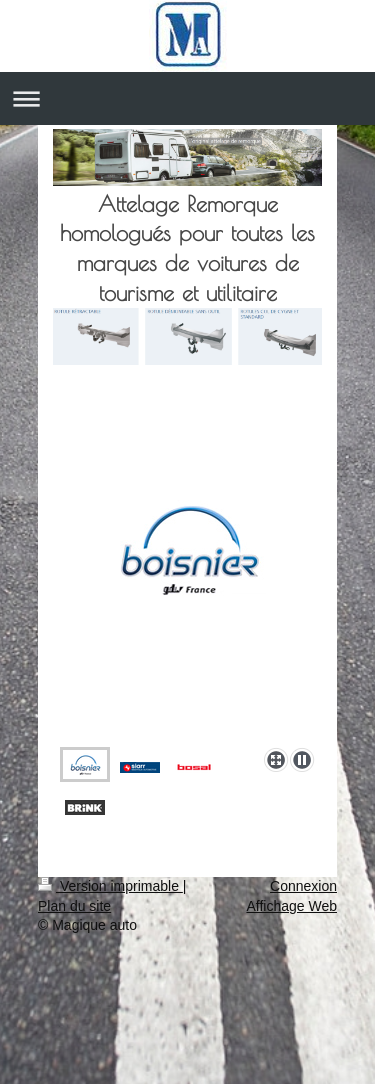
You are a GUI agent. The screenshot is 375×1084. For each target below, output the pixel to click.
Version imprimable (110, 886)
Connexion (303, 886)
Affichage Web (291, 906)
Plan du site (74, 906)
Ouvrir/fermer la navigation (187, 98)
